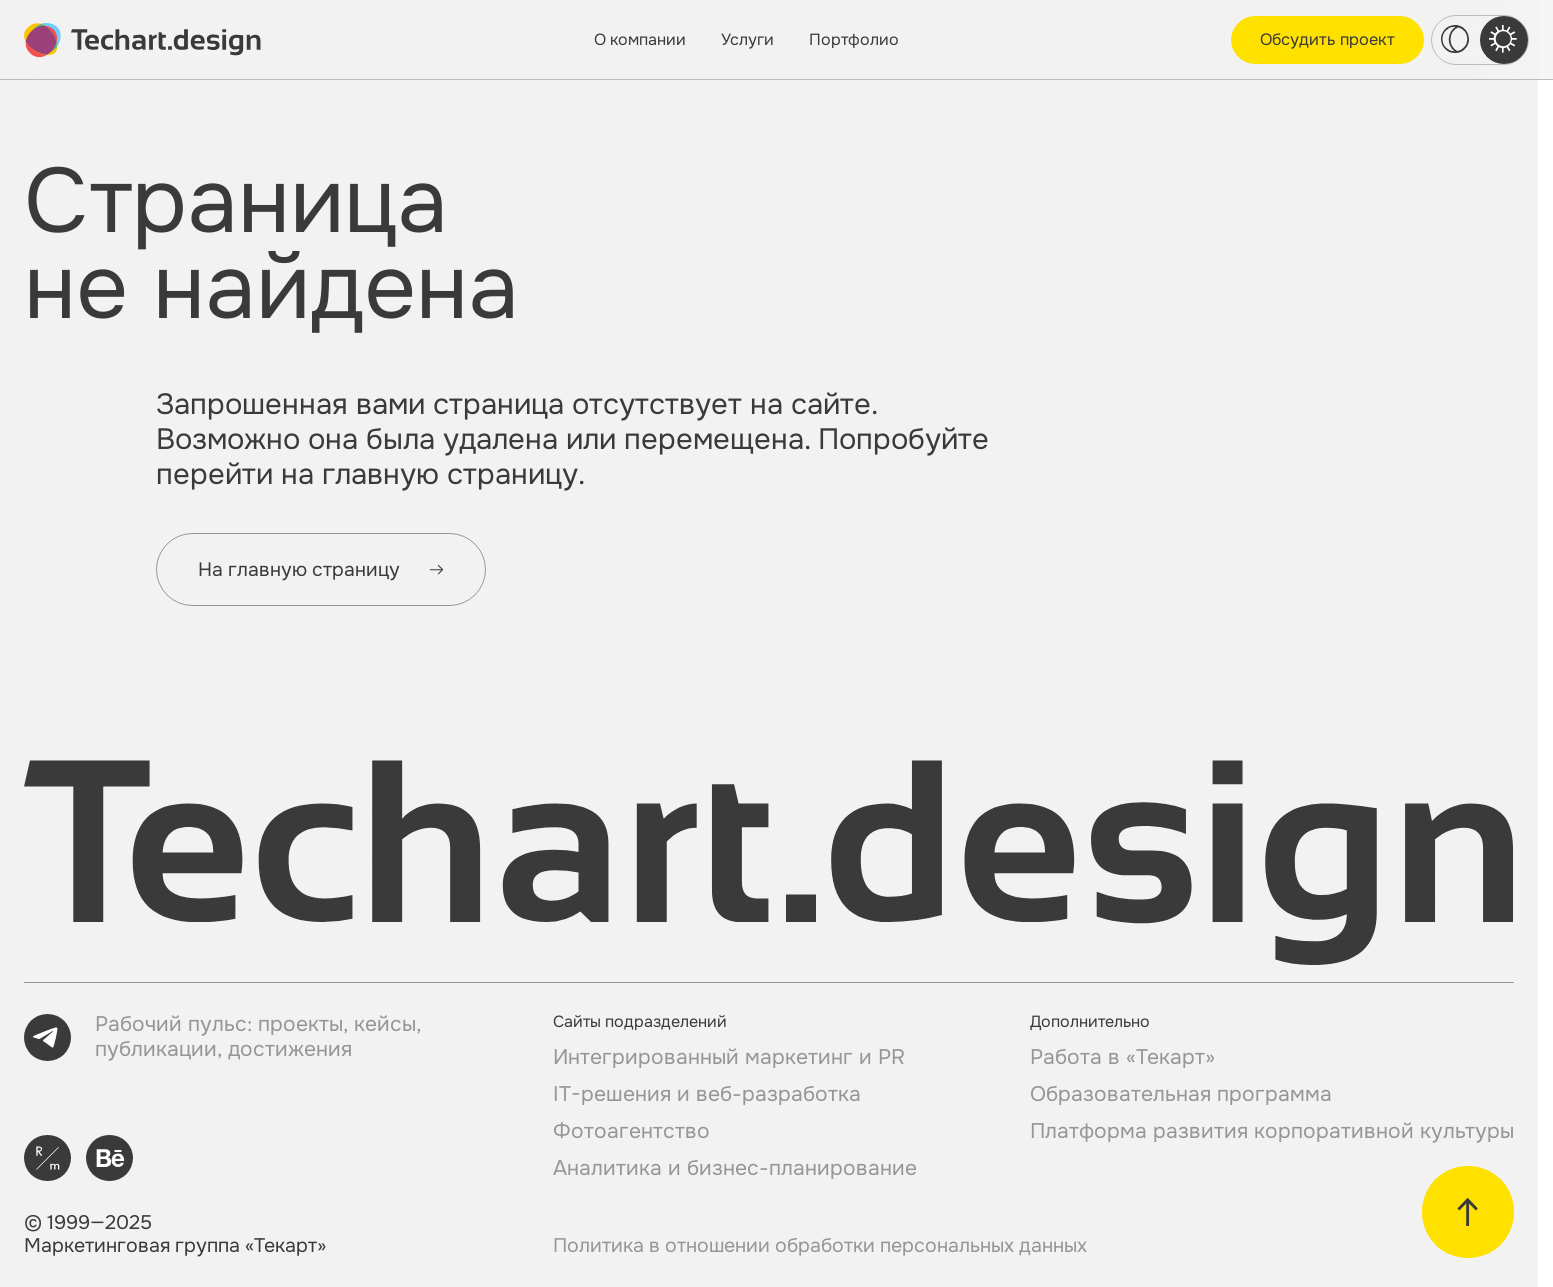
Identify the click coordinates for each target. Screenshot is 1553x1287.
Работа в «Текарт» (1122, 1057)
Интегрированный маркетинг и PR (729, 1057)
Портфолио (854, 39)
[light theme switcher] (1504, 40)
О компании (640, 39)
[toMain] (142, 40)
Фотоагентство (631, 1131)
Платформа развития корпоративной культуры (1272, 1131)
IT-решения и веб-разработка (707, 1094)
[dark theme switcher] (1456, 40)
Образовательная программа (1181, 1094)
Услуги (747, 39)
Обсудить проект (1327, 39)
